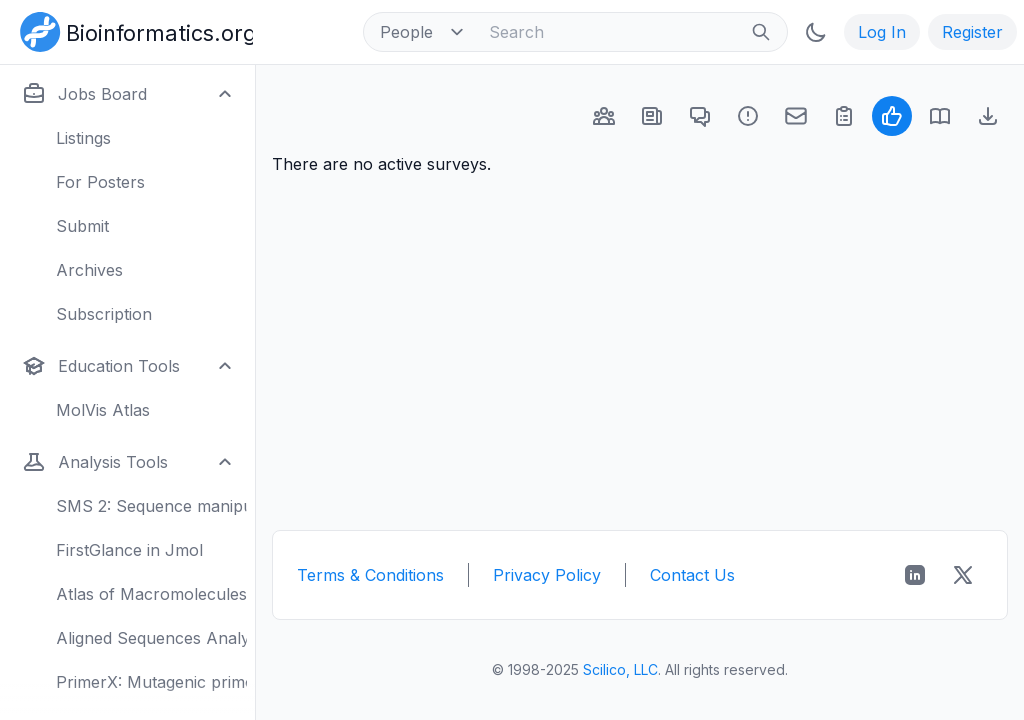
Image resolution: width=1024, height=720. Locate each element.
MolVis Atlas (103, 410)
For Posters (100, 182)
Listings (83, 138)
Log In (882, 32)
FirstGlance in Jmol (129, 550)
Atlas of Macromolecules (151, 594)
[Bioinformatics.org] (132, 30)
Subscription (104, 314)
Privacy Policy (547, 575)
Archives (89, 270)
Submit (82, 226)
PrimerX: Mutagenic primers (151, 682)
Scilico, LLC (620, 669)
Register (972, 32)
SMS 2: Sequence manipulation (151, 506)
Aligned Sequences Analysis (151, 638)
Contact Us (692, 575)
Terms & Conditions (370, 575)
